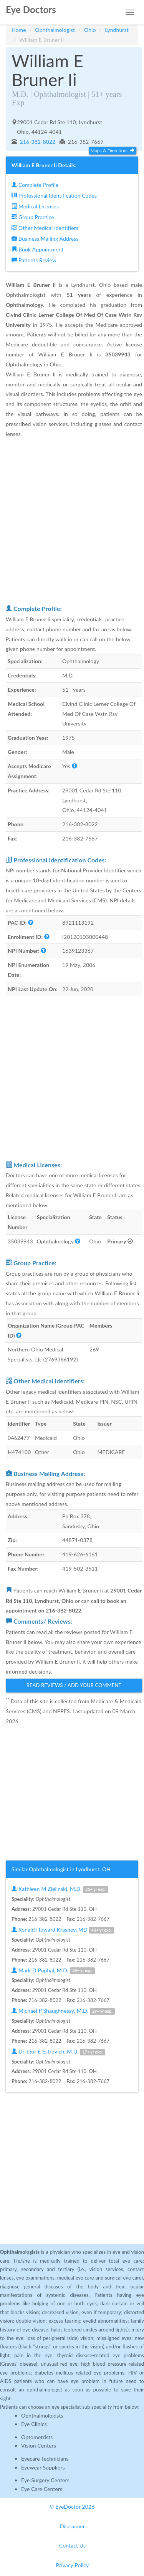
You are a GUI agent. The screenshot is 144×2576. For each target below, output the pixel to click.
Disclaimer (72, 2526)
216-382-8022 (37, 141)
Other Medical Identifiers (45, 228)
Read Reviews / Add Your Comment (74, 1685)
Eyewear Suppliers (43, 2467)
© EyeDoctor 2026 (72, 2506)
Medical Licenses (35, 206)
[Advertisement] (72, 521)
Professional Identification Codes (54, 195)
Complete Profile (35, 184)
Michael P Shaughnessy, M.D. (63, 2011)
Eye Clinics (34, 2424)
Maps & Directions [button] (112, 150)
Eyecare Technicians (45, 2458)
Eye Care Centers (41, 2489)
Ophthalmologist (55, 30)
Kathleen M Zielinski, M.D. (60, 1889)
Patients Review (34, 260)
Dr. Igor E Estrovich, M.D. (58, 2051)
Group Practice (33, 217)
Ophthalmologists (42, 2415)
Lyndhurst (116, 30)
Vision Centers (38, 2445)
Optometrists (37, 2437)
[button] (74, 766)
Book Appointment (37, 249)
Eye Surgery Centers (45, 2480)
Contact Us (72, 2545)
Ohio (90, 30)
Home (19, 30)
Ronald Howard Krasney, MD (63, 1930)
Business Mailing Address (45, 238)
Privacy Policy (72, 2565)
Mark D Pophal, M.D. (53, 1970)
